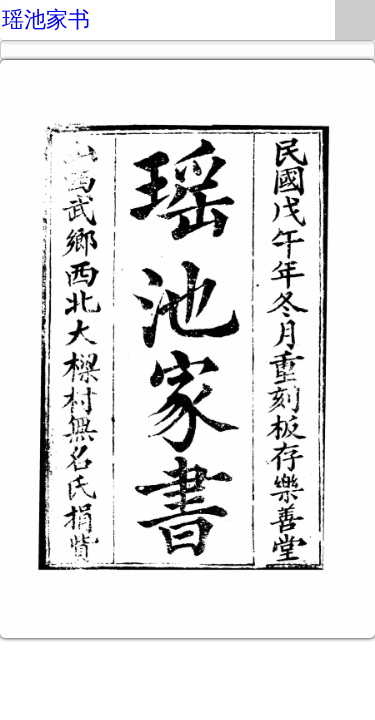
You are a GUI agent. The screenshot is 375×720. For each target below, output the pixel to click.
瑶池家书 (46, 19)
